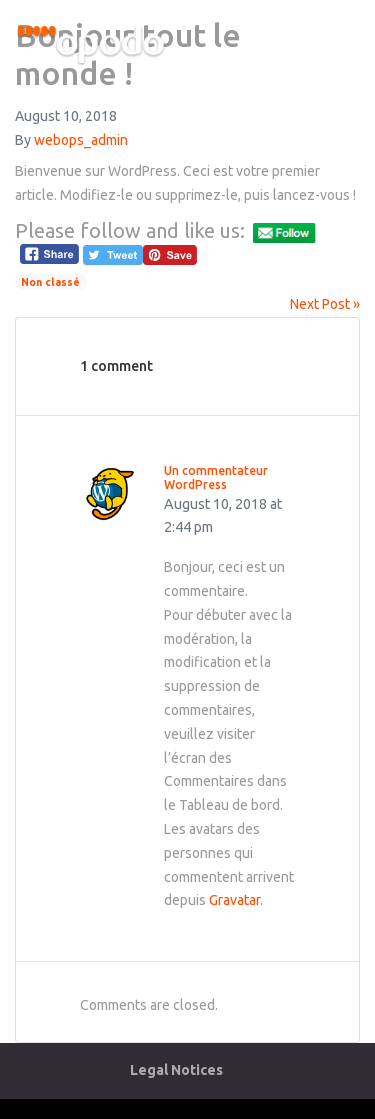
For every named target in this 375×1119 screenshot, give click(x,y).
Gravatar (234, 900)
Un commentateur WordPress (216, 477)
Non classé (50, 282)
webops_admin (81, 140)
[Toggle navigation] (342, 48)
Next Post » (325, 304)
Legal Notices (176, 1070)
